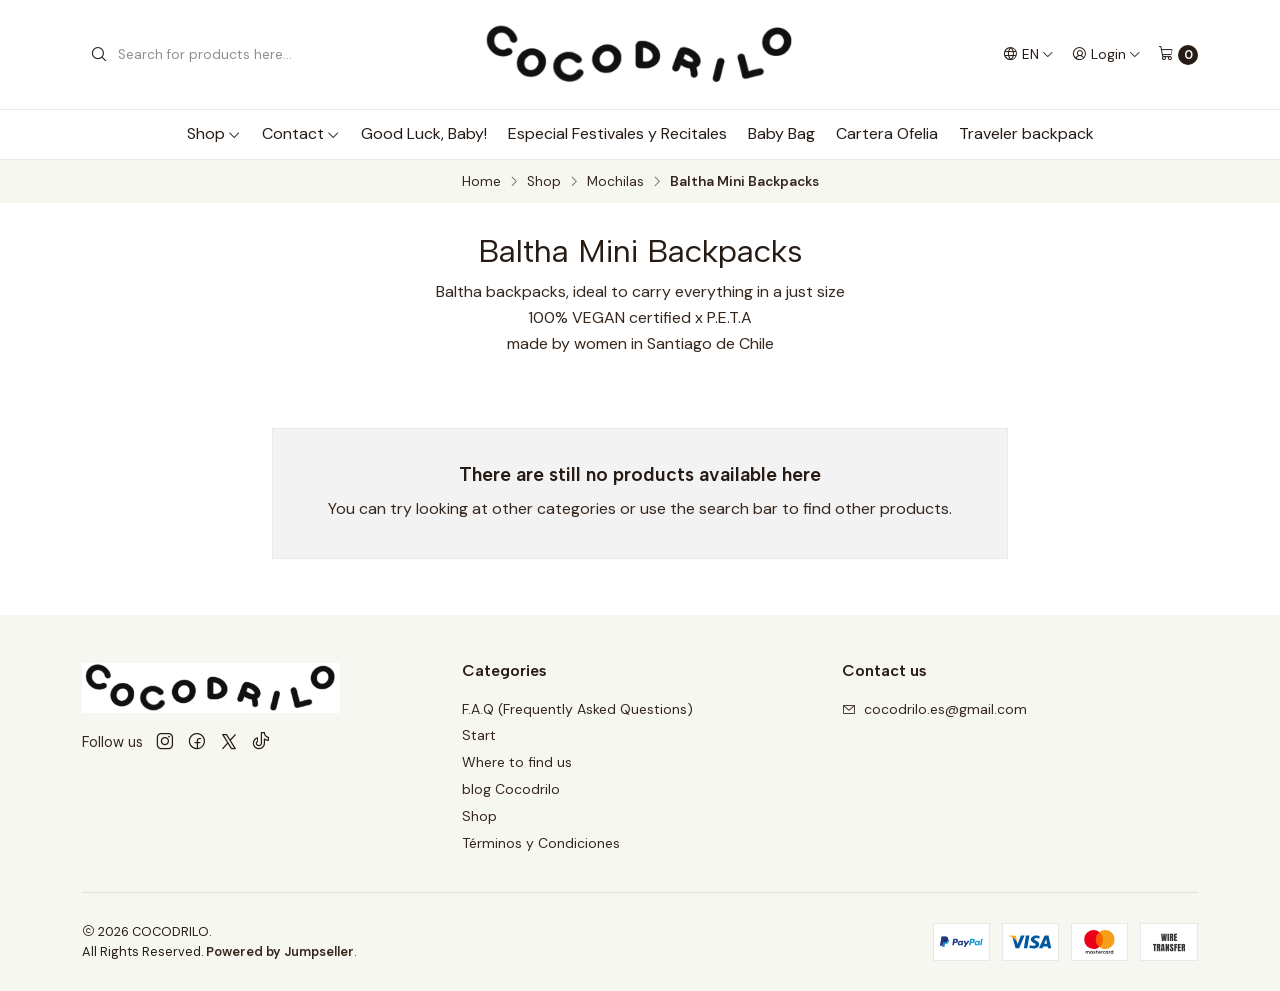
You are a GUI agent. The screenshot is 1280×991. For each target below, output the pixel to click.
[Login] (1106, 54)
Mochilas (615, 182)
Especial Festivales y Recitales (617, 133)
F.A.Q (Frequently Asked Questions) (577, 709)
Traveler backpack (1026, 133)
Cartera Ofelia (887, 133)
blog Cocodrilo (511, 789)
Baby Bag (781, 133)
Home (481, 182)
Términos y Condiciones (541, 843)
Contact (301, 133)
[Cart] (1178, 55)
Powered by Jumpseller (280, 951)
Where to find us (517, 762)
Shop (214, 133)
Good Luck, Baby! (424, 133)
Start (479, 735)
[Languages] (1028, 54)
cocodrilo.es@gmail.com (934, 709)
